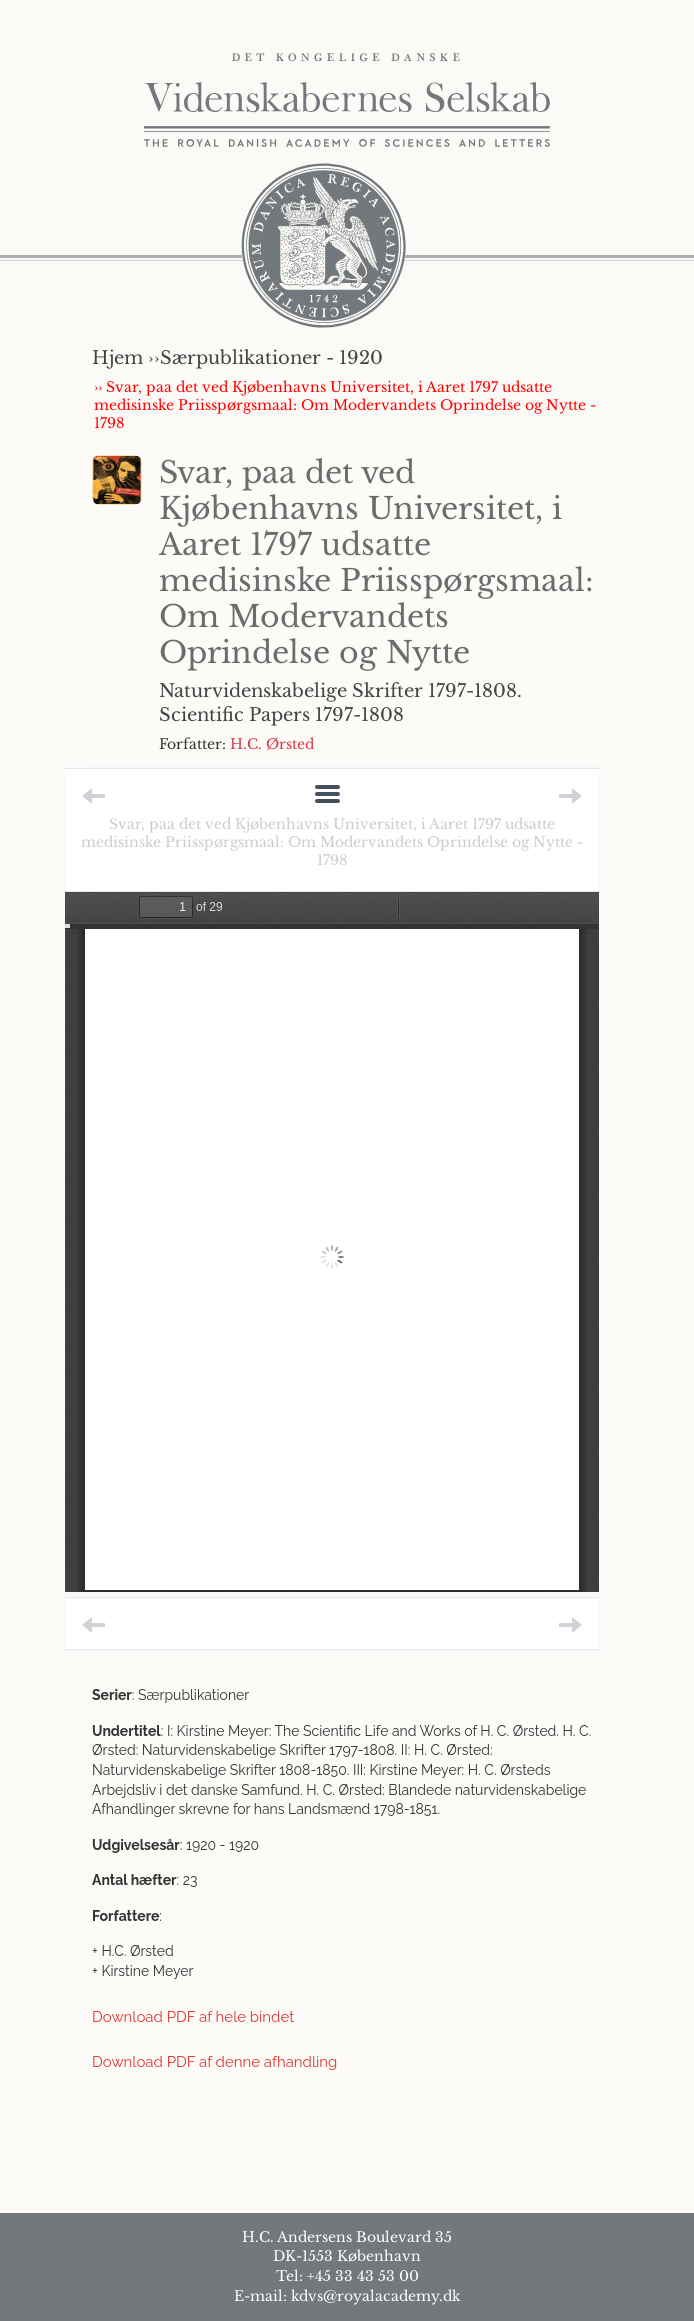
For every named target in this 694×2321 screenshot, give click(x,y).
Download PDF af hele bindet (193, 2017)
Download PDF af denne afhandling (214, 2062)
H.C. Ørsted (272, 744)
